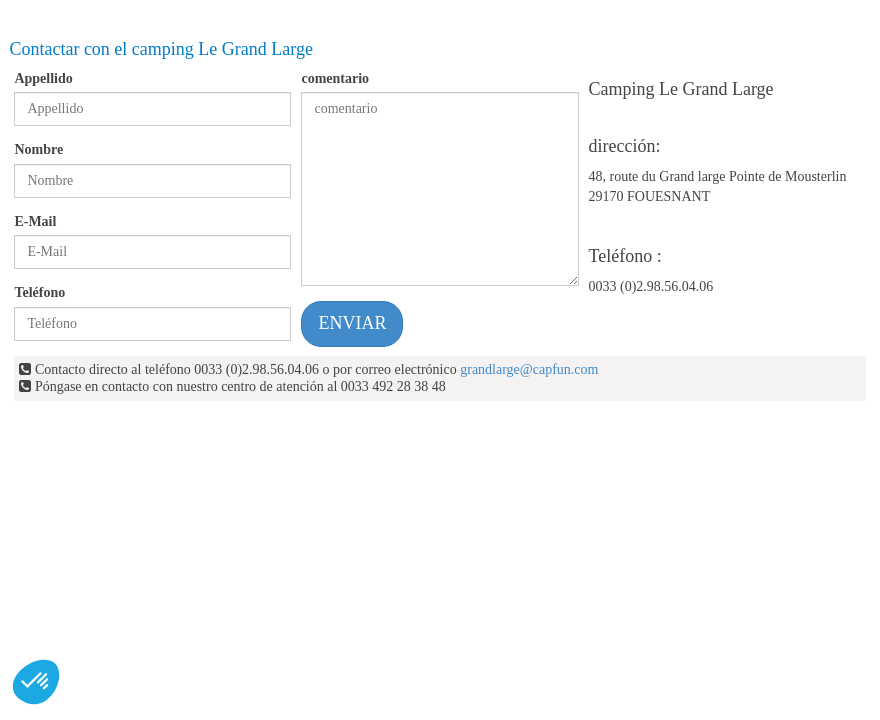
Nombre (38, 149)
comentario (335, 78)
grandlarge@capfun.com (529, 369)
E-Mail (35, 221)
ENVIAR (352, 323)
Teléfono (39, 292)
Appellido (43, 78)
